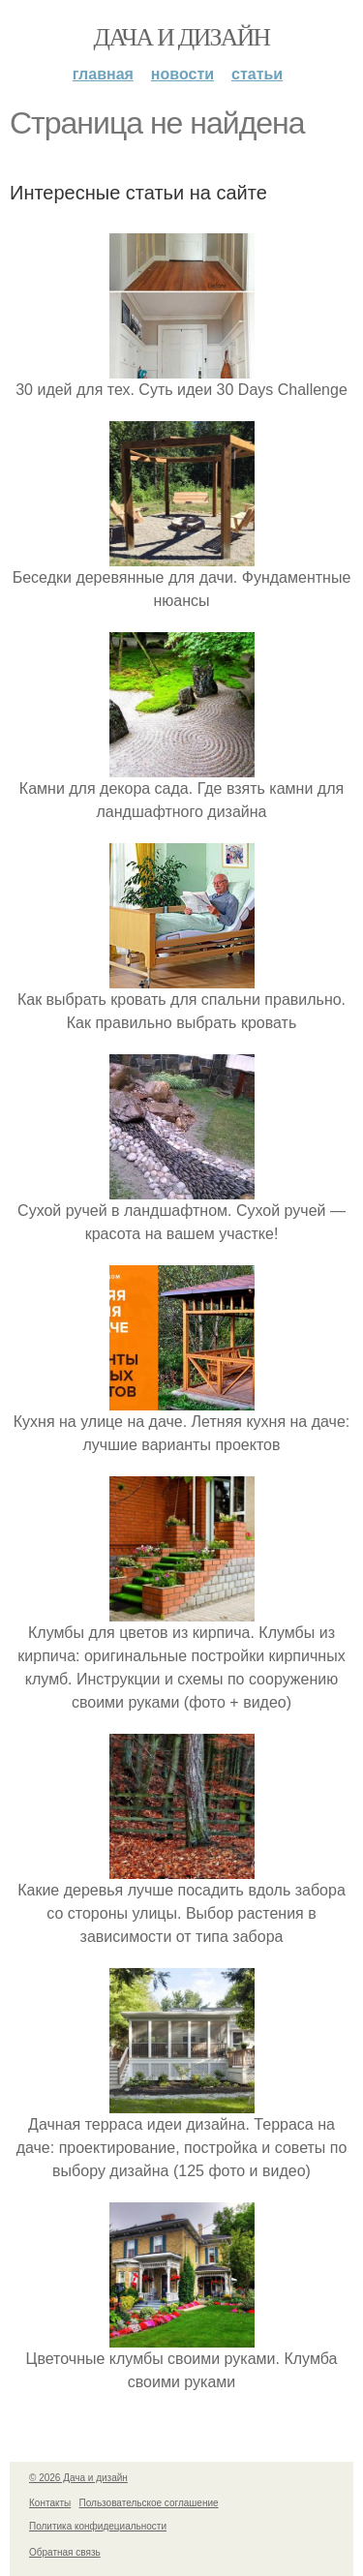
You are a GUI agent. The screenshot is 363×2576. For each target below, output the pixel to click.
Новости (182, 74)
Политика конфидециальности (97, 2526)
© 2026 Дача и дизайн (78, 2477)
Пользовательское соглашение (149, 2503)
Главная (103, 74)
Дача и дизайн (182, 37)
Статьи (257, 74)
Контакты (50, 2503)
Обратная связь (65, 2552)
